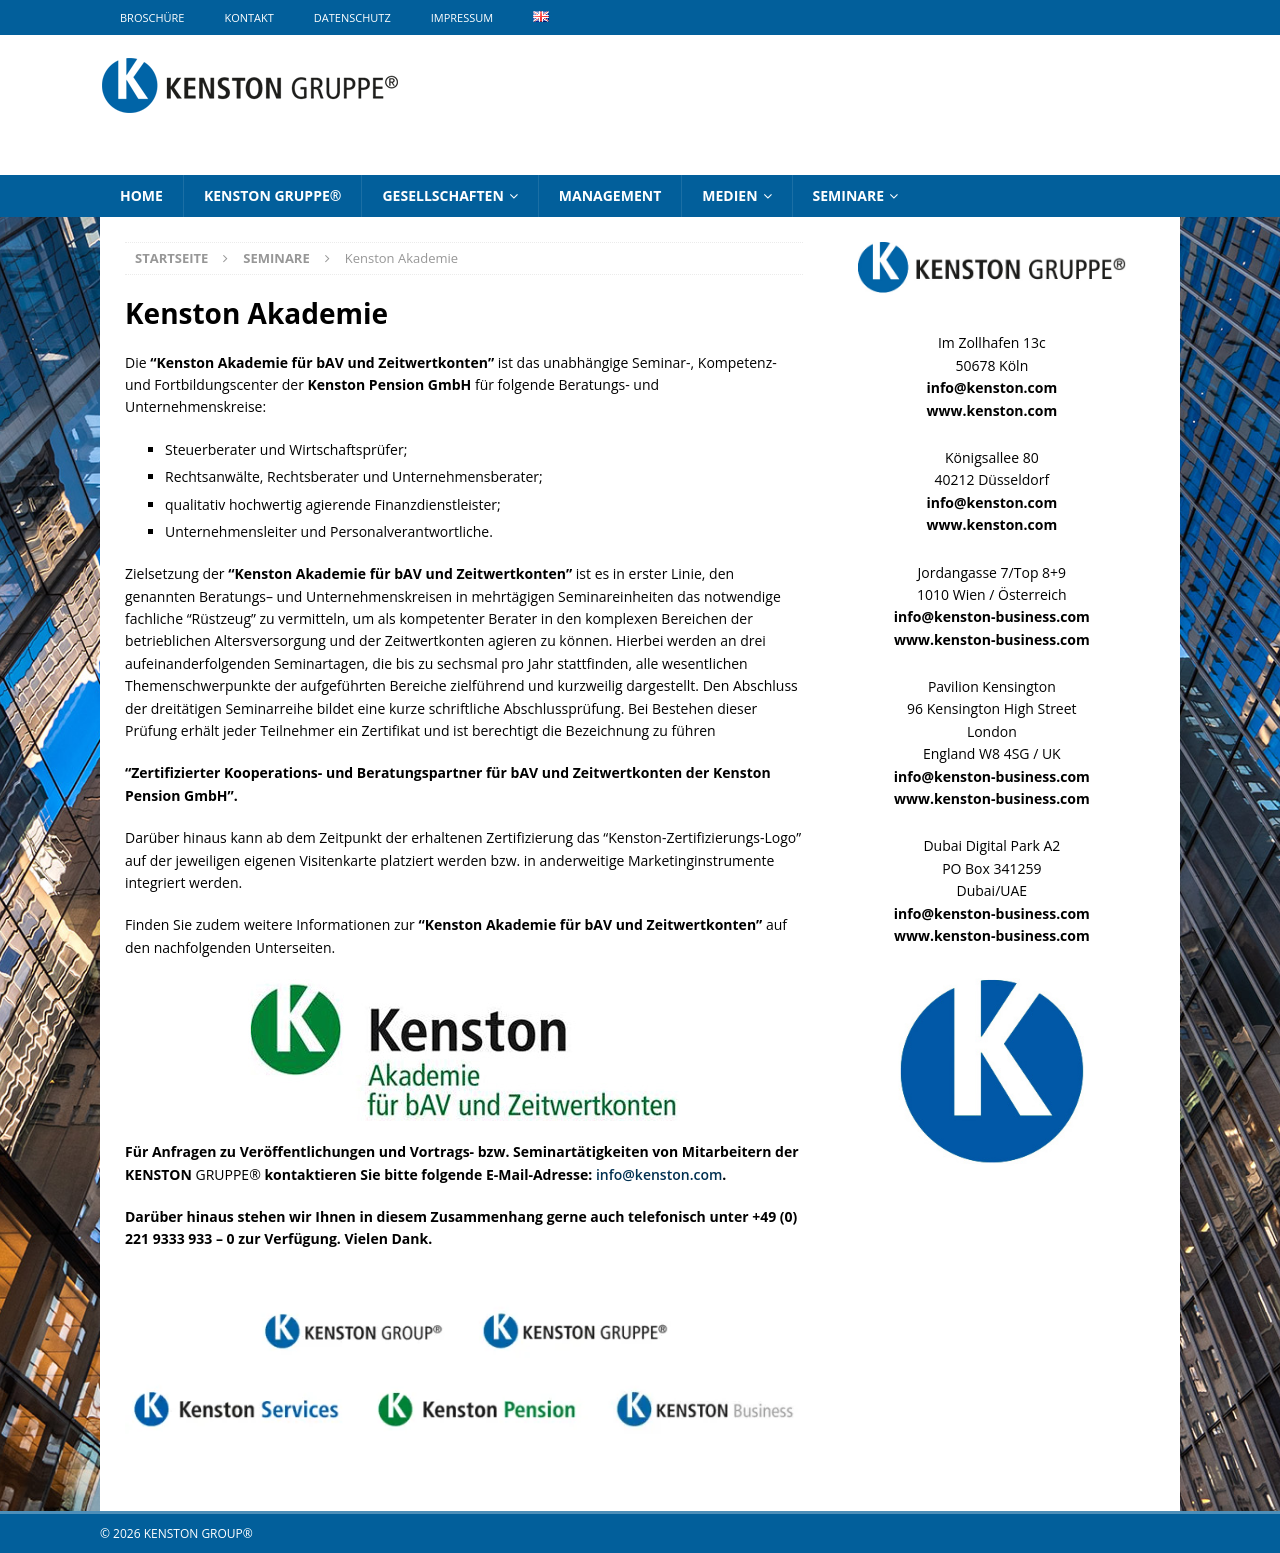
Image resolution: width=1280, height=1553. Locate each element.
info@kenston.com (659, 1174)
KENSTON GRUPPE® (273, 195)
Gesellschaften (442, 195)
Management (610, 195)
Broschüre (152, 17)
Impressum (462, 17)
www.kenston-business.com (992, 639)
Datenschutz (352, 17)
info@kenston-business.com (992, 616)
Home (141, 195)
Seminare (849, 195)
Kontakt (248, 17)
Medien (729, 195)
